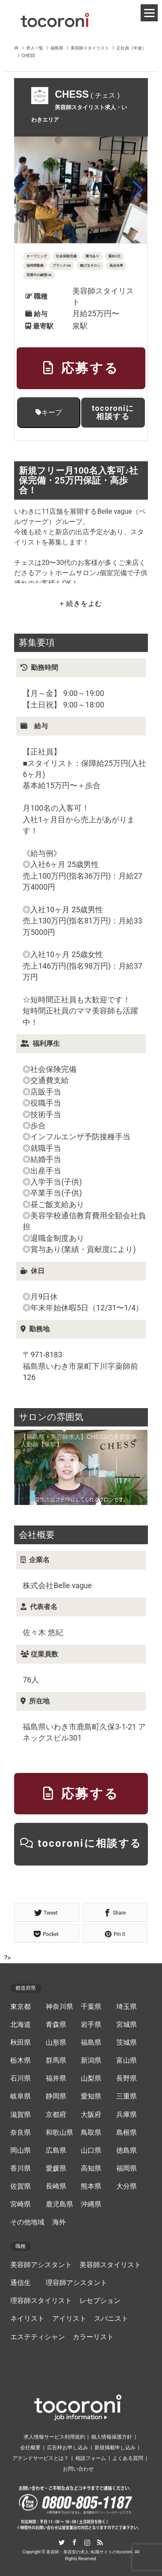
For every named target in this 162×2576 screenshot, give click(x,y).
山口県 (91, 2150)
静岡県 (56, 2096)
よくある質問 (127, 2458)
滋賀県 (20, 2115)
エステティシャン (37, 2337)
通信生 (20, 2283)
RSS (100, 2542)
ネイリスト (27, 2319)
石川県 (20, 2078)
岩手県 (91, 2025)
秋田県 (20, 2042)
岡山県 (20, 2150)
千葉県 (91, 2007)
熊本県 (91, 2186)
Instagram (87, 2542)
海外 (59, 2222)
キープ (48, 412)
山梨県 (91, 2078)
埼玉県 (126, 2007)
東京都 (20, 2007)
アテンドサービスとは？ (40, 2458)
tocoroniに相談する (113, 412)
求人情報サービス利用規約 (54, 2437)
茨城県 (126, 2042)
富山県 (126, 2060)
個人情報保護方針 (111, 2437)
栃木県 (20, 2060)
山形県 (56, 2042)
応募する (80, 368)
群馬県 (56, 2060)
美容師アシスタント (41, 2265)
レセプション (100, 2301)
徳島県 (126, 2150)
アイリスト (69, 2319)
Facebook (74, 2542)
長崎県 (56, 2186)
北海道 (20, 2025)
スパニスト (111, 2319)
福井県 (56, 2078)
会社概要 (30, 2448)
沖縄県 (91, 2204)
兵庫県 (126, 2115)
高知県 (91, 2168)
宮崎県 (20, 2204)
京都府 (56, 2115)
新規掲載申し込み (114, 2448)
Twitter (62, 2542)
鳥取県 (91, 2132)
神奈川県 (59, 2007)
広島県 (56, 2150)
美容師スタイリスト (110, 2265)
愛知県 (91, 2096)
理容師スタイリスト (41, 2301)
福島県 (91, 2042)
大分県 (126, 2186)
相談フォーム (90, 2458)
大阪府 (91, 2115)
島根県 (126, 2132)
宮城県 (126, 2025)
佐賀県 (20, 2186)
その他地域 (27, 2222)
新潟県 (91, 2060)
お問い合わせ (78, 2469)
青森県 (56, 2025)
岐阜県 (20, 2096)
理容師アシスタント (76, 2283)
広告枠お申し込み (67, 2448)
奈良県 (20, 2132)
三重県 (126, 2096)
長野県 (126, 2078)
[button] (24, 189)
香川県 (20, 2168)
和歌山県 (59, 2132)
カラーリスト (93, 2337)
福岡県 (126, 2168)
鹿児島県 (59, 2204)
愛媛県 (56, 2168)
